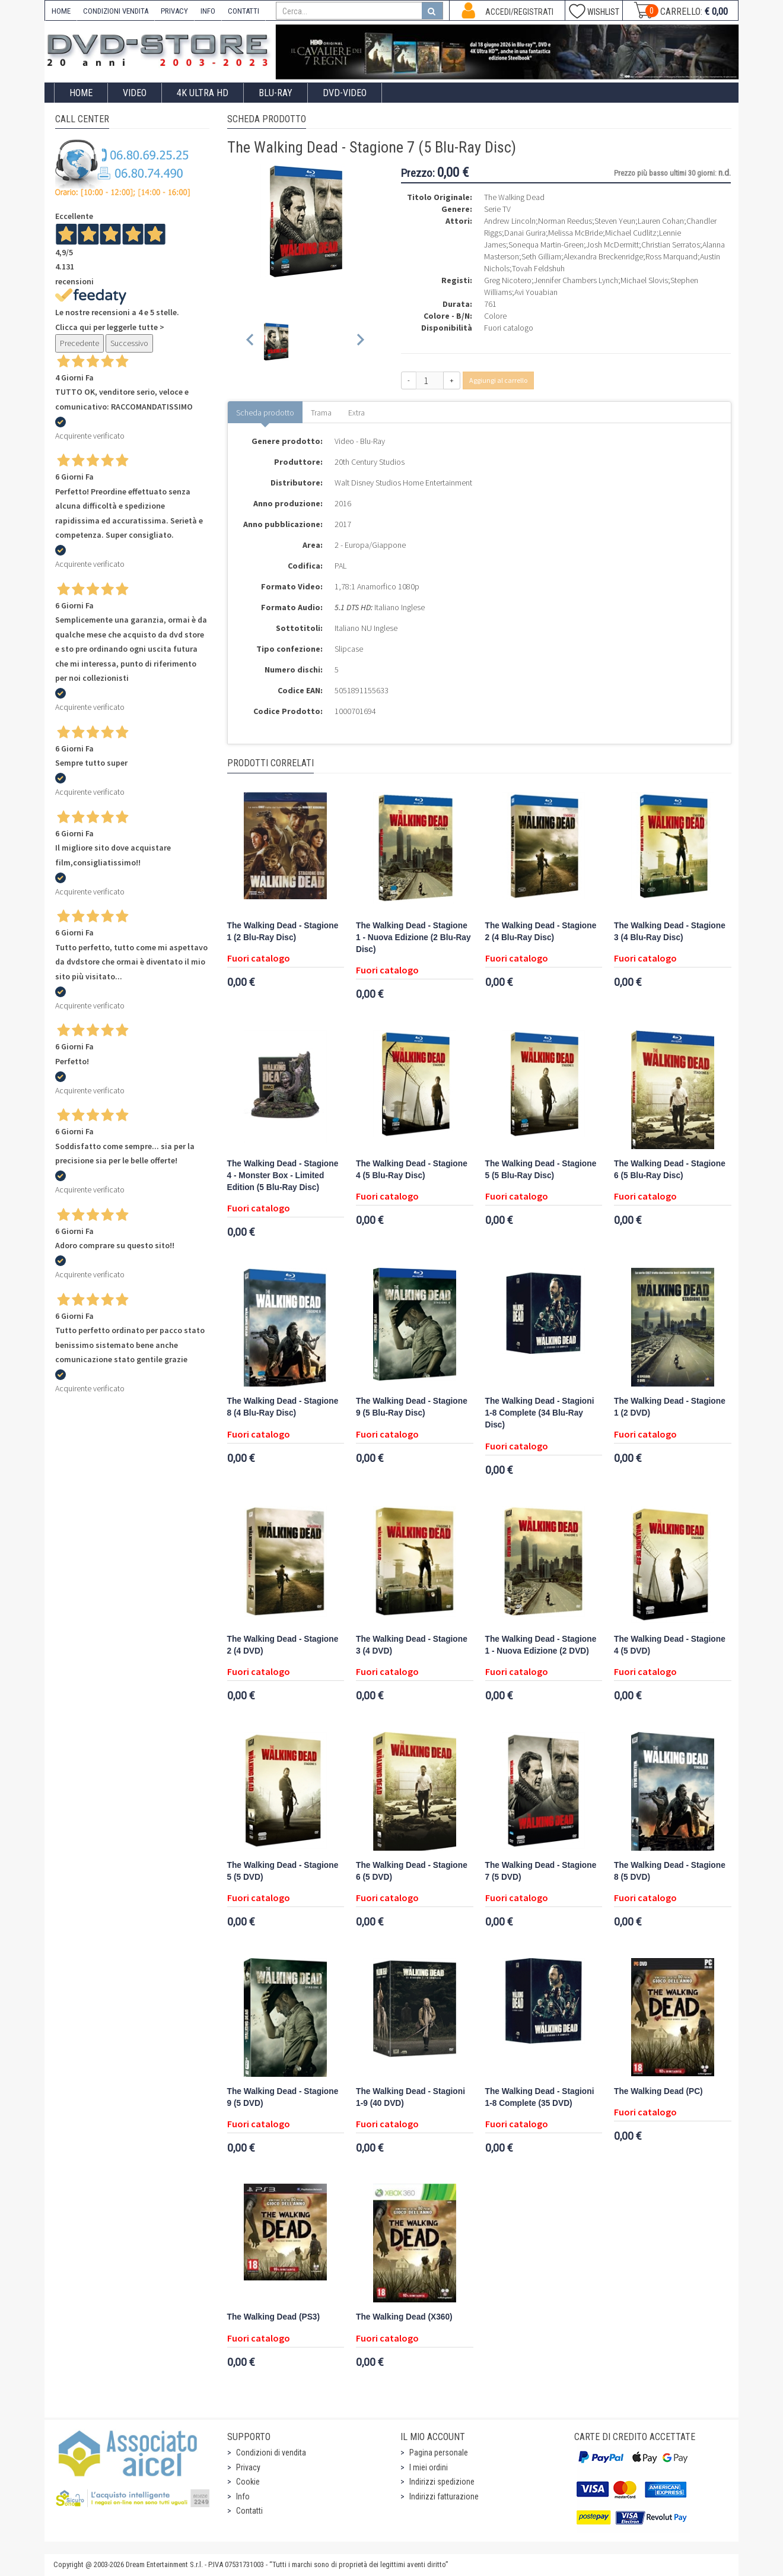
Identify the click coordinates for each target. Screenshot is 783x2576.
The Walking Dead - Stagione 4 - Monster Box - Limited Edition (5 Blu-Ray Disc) (283, 1175)
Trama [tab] (321, 412)
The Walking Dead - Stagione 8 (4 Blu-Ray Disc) (283, 1407)
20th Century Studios (370, 461)
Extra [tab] (356, 412)
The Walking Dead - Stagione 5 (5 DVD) (283, 1871)
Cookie (248, 2481)
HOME (61, 11)
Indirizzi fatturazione (444, 2496)
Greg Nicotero (507, 280)
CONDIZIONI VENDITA (115, 11)
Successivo (129, 343)
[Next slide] (360, 341)
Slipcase (349, 648)
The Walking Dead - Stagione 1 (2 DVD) (669, 1407)
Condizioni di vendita (271, 2452)
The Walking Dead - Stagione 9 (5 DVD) (283, 2097)
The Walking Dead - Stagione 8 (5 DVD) (669, 1871)
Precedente (79, 343)
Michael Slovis (644, 280)
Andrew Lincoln (510, 220)
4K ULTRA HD (202, 93)
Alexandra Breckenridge (603, 256)
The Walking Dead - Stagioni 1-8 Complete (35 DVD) (539, 2097)
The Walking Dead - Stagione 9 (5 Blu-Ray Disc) (411, 1407)
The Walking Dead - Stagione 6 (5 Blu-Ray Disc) (669, 1169)
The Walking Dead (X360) (404, 2316)
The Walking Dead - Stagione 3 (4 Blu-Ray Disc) (669, 931)
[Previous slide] (250, 341)
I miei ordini (428, 2467)
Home (81, 93)
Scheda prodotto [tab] (265, 412)
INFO (207, 11)
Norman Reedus (565, 220)
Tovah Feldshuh (538, 268)
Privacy (248, 2467)
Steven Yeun (614, 220)
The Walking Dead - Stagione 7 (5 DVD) (541, 1871)
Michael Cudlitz (631, 232)
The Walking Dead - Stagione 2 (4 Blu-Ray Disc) (541, 931)
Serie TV (497, 209)
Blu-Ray (275, 93)
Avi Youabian (536, 292)
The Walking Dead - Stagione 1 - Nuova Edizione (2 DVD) (541, 1645)
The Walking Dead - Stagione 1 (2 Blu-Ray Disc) (283, 931)
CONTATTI (243, 11)
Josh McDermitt (612, 244)
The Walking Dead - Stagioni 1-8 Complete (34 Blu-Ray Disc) (539, 1413)
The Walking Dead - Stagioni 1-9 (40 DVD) (410, 2097)
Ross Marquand (671, 256)
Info (243, 2496)
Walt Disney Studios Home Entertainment (403, 482)
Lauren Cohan (661, 220)
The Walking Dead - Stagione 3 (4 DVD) (411, 1645)
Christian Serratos (670, 244)
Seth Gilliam (541, 256)
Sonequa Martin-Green (546, 244)
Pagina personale (438, 2452)
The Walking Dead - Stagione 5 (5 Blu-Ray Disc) (541, 1169)
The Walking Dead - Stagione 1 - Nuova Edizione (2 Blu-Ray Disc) (413, 937)
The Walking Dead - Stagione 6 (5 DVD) (411, 1871)
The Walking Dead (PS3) (273, 2316)
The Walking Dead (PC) (658, 2091)
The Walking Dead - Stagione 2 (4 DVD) (283, 1645)
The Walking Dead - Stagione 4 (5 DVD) (669, 1645)
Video (135, 93)
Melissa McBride (575, 232)
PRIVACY (174, 11)
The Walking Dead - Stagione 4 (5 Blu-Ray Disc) (411, 1169)
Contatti (249, 2510)
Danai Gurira (525, 232)
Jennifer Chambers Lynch (576, 280)
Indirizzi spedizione (442, 2481)
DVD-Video (345, 93)
